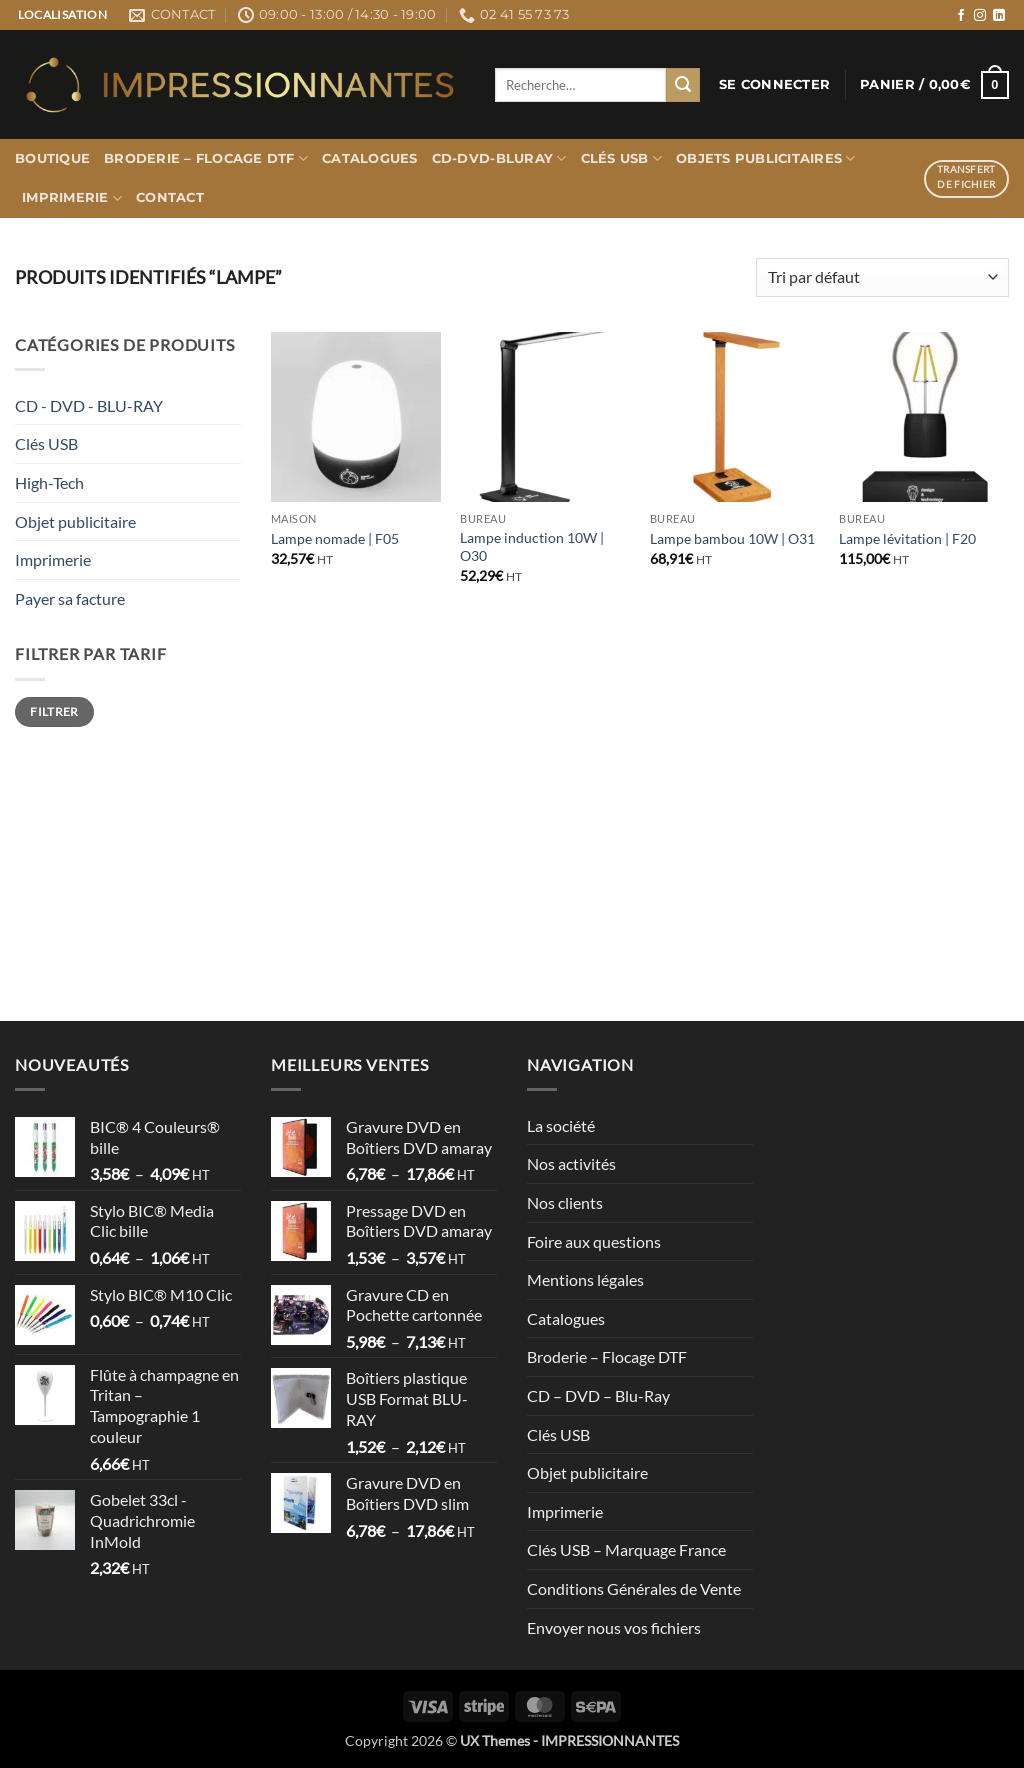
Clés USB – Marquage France (626, 1549)
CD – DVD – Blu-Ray (598, 1395)
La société (561, 1125)
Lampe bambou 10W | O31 (732, 538)
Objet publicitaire (75, 521)
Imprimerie (72, 198)
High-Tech (49, 482)
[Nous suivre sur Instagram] (980, 16)
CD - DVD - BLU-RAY (89, 405)
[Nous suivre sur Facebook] (961, 16)
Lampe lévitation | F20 (907, 538)
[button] (774, 85)
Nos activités (571, 1163)
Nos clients (565, 1202)
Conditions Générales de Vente (634, 1588)
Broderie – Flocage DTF (206, 158)
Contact (170, 197)
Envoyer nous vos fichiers (614, 1627)
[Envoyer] (683, 85)
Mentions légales (585, 1279)
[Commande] (882, 277)
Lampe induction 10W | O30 (532, 547)
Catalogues (370, 158)
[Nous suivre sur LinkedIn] (999, 16)
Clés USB (622, 158)
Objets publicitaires (766, 158)
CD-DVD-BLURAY (499, 158)
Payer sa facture (70, 598)
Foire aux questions (594, 1241)
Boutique (52, 158)
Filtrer (54, 711)
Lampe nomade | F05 (335, 538)
